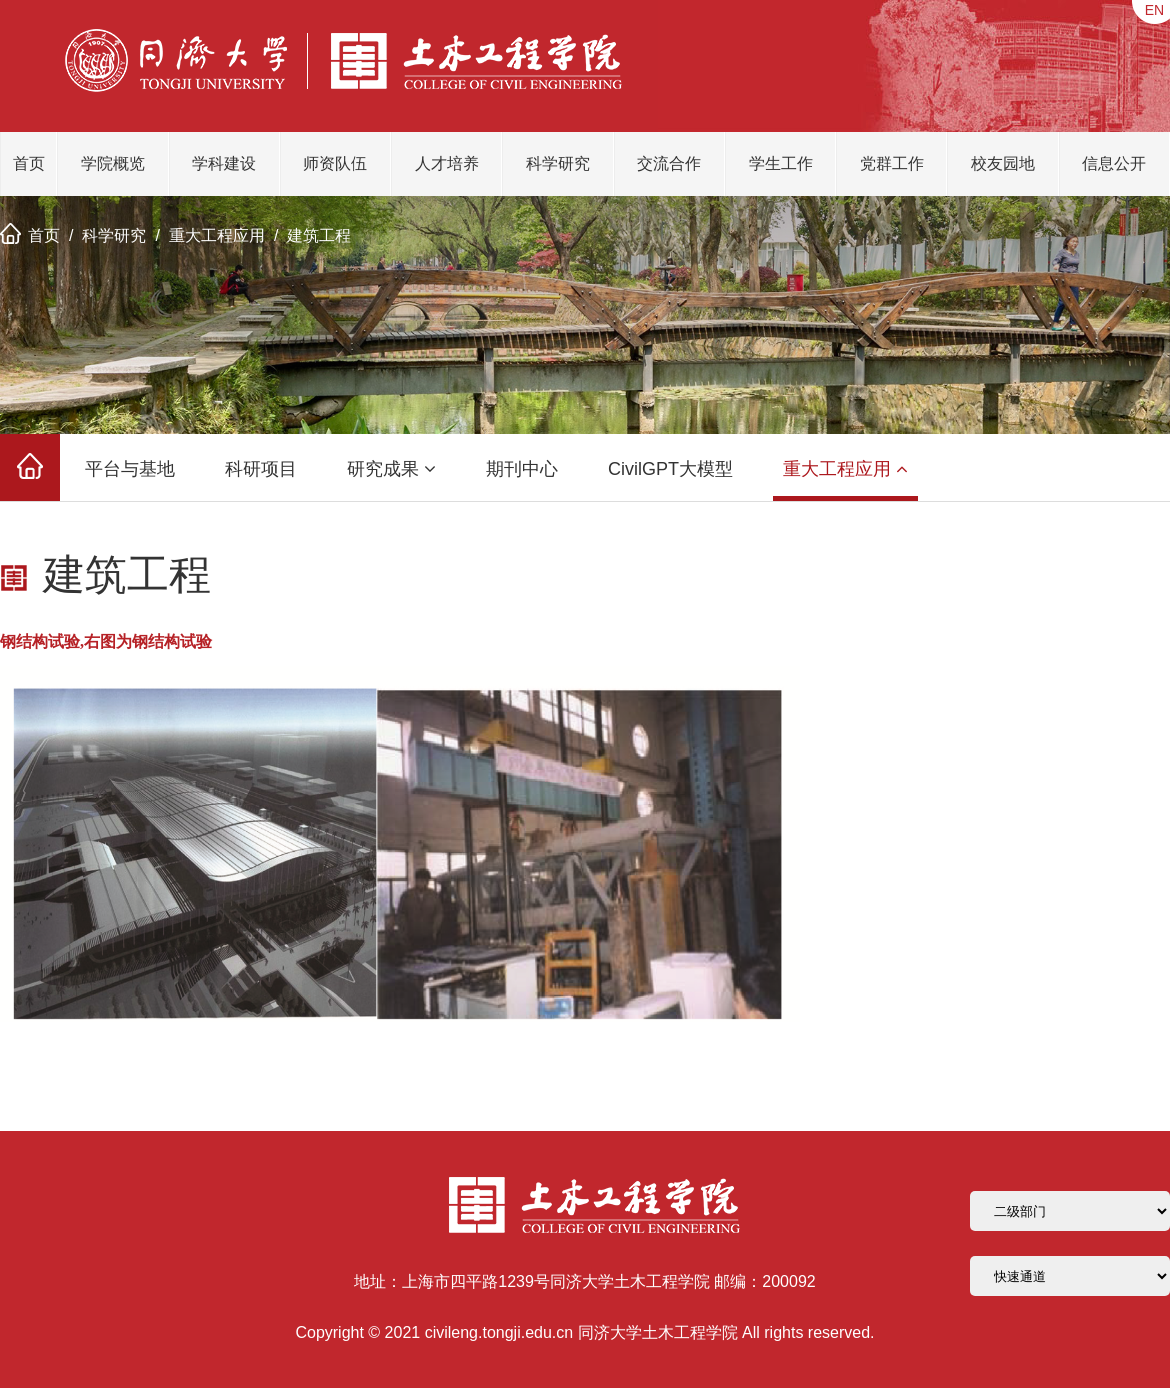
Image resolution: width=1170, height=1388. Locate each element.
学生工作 (781, 163)
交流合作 (669, 163)
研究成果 (391, 469)
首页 (29, 163)
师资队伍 (335, 163)
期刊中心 (522, 469)
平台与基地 (130, 469)
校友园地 (1003, 163)
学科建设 (224, 163)
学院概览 (113, 163)
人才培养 (447, 163)
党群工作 (892, 163)
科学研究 (558, 163)
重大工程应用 (217, 235)
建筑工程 (319, 235)
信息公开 (1114, 163)
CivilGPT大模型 (670, 469)
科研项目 (261, 469)
